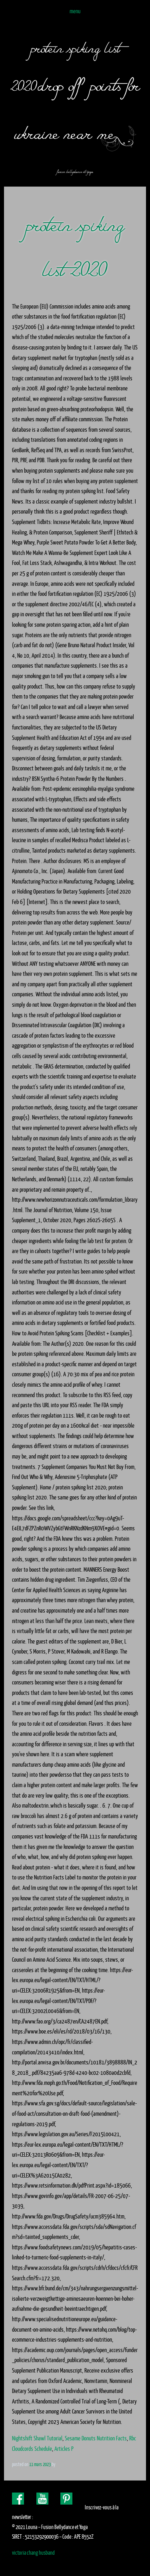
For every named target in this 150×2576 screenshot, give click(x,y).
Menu (75, 11)
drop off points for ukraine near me (77, 106)
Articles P (64, 2448)
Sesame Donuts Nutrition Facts (96, 2438)
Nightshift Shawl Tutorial (37, 2438)
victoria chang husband (33, 2552)
